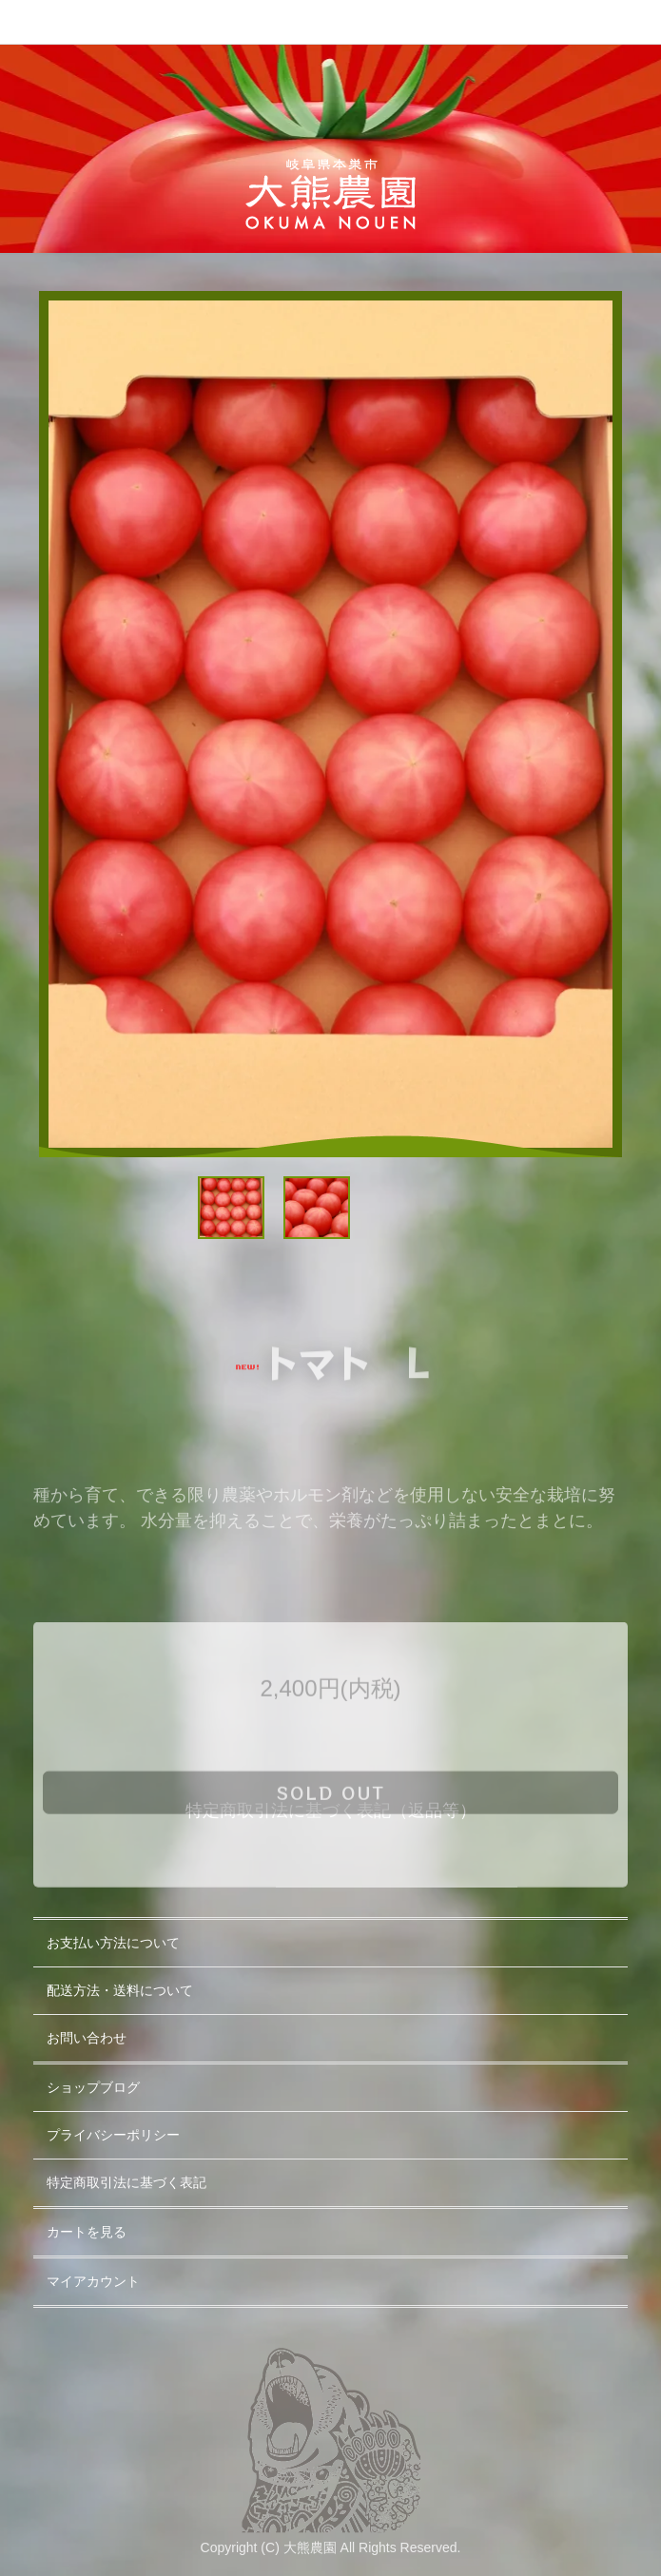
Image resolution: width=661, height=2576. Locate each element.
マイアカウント (93, 2281)
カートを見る (86, 2231)
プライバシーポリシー (113, 2134)
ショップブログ (93, 2087)
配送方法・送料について (120, 1990)
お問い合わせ (86, 2037)
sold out (331, 1841)
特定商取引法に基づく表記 (126, 2182)
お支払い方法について (113, 1942)
